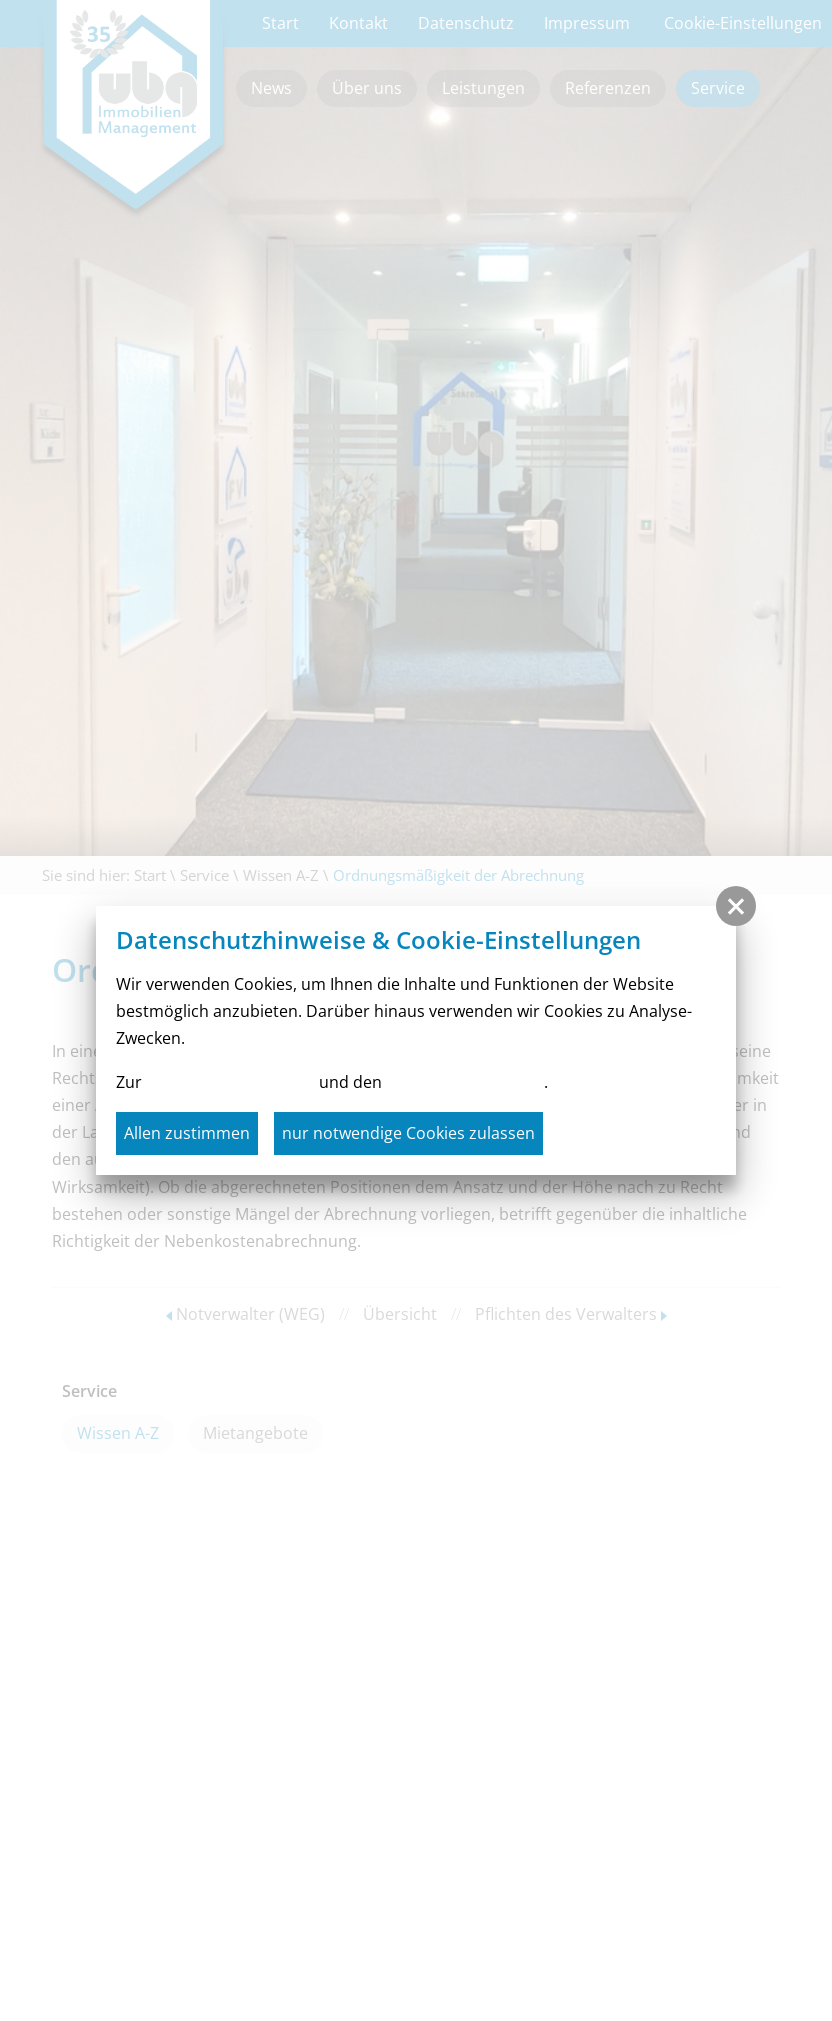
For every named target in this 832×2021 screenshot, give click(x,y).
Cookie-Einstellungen (465, 1082)
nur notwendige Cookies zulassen (408, 1133)
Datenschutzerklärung (230, 1082)
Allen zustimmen (187, 1133)
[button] (736, 906)
